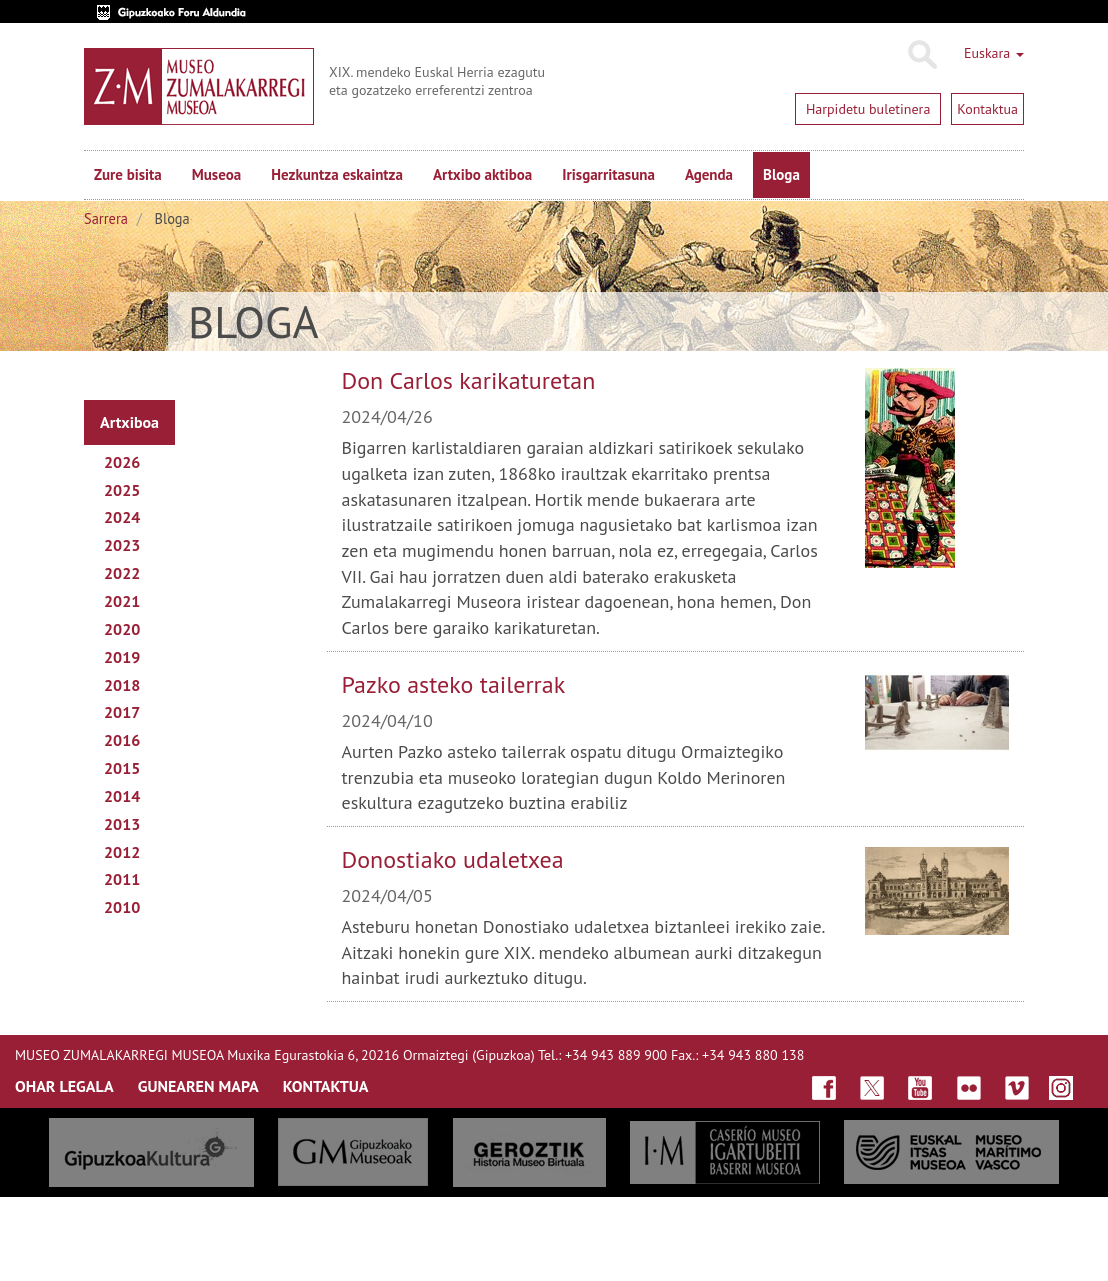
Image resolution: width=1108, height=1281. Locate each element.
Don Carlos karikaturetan (469, 380)
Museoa (216, 174)
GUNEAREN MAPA (198, 1086)
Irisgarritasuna (608, 174)
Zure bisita (128, 174)
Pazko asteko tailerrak (454, 684)
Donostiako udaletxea (453, 859)
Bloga (781, 174)
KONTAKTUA (326, 1086)
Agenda (709, 174)
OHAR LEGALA (64, 1086)
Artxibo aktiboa (482, 174)
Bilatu (921, 55)
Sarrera (106, 218)
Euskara (994, 53)
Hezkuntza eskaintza (337, 174)
